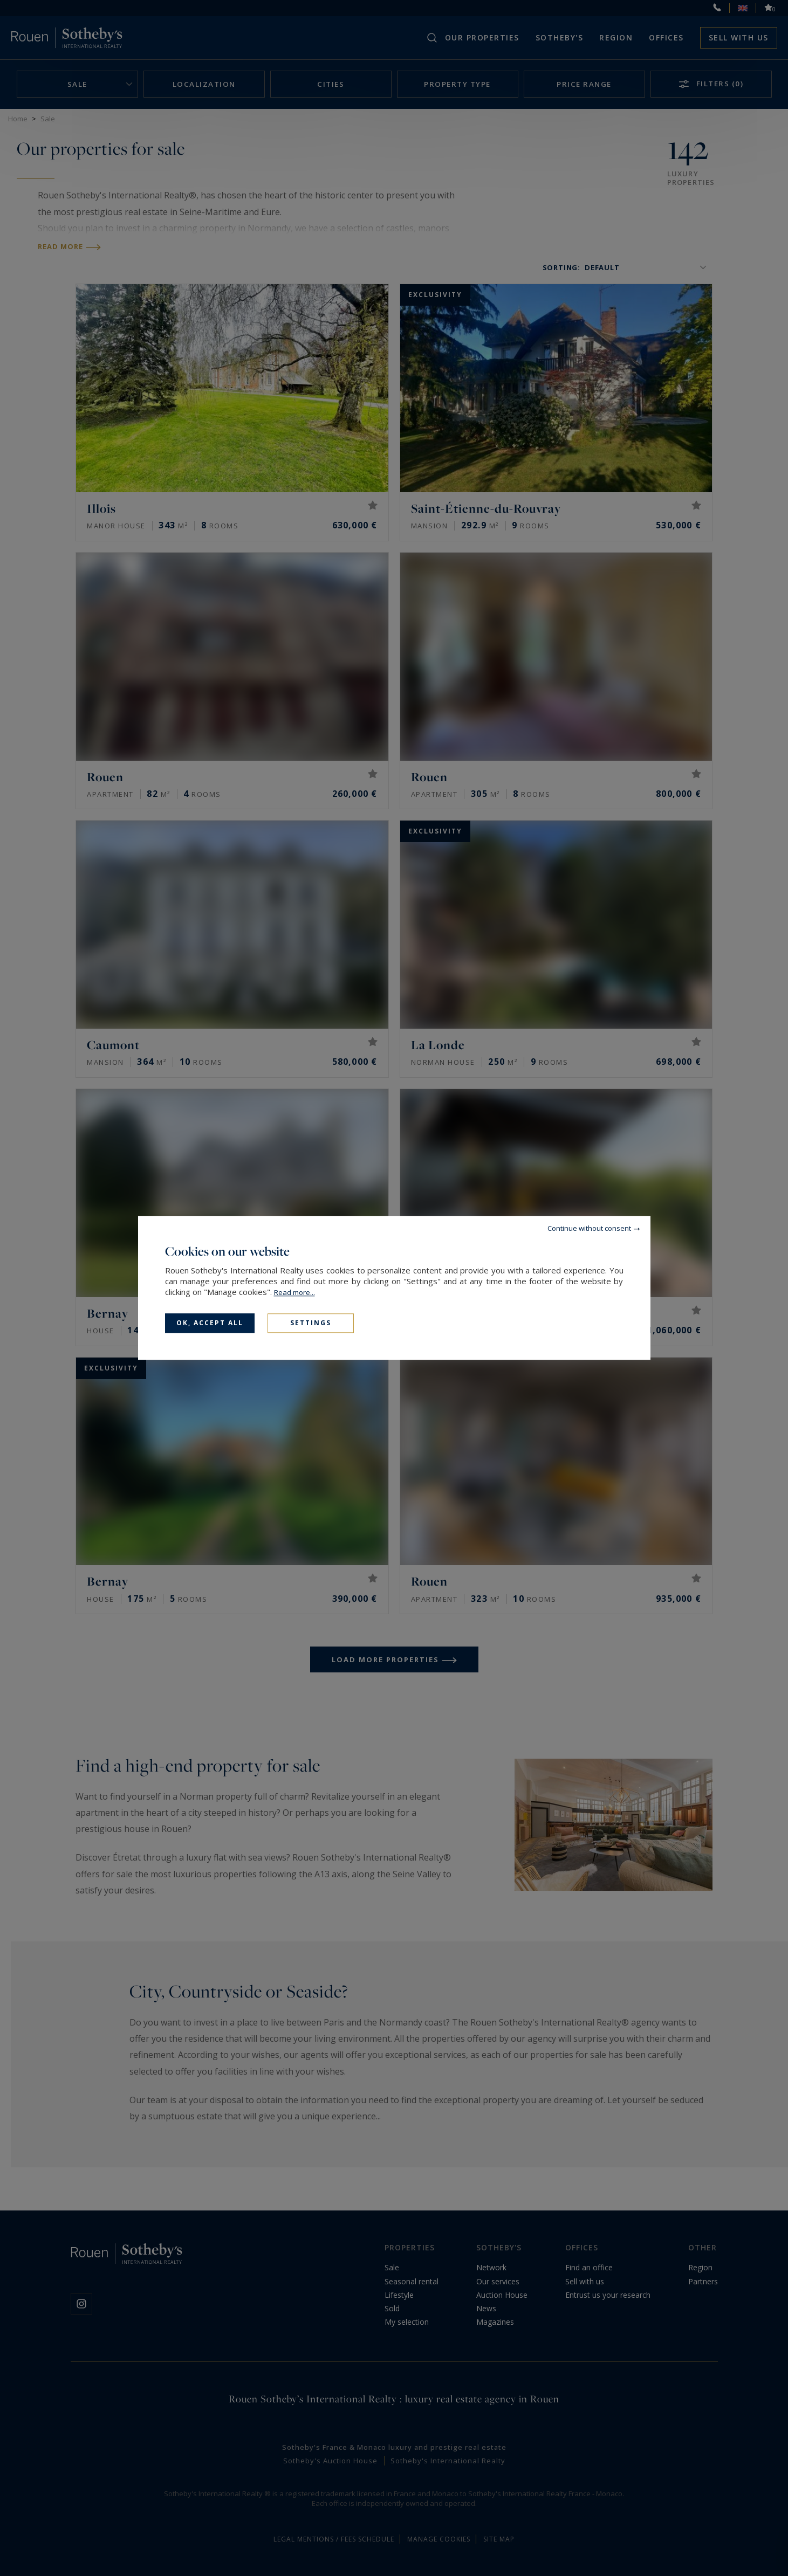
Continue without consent (589, 1228)
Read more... (294, 1292)
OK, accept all (209, 1322)
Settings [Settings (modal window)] (310, 1322)
